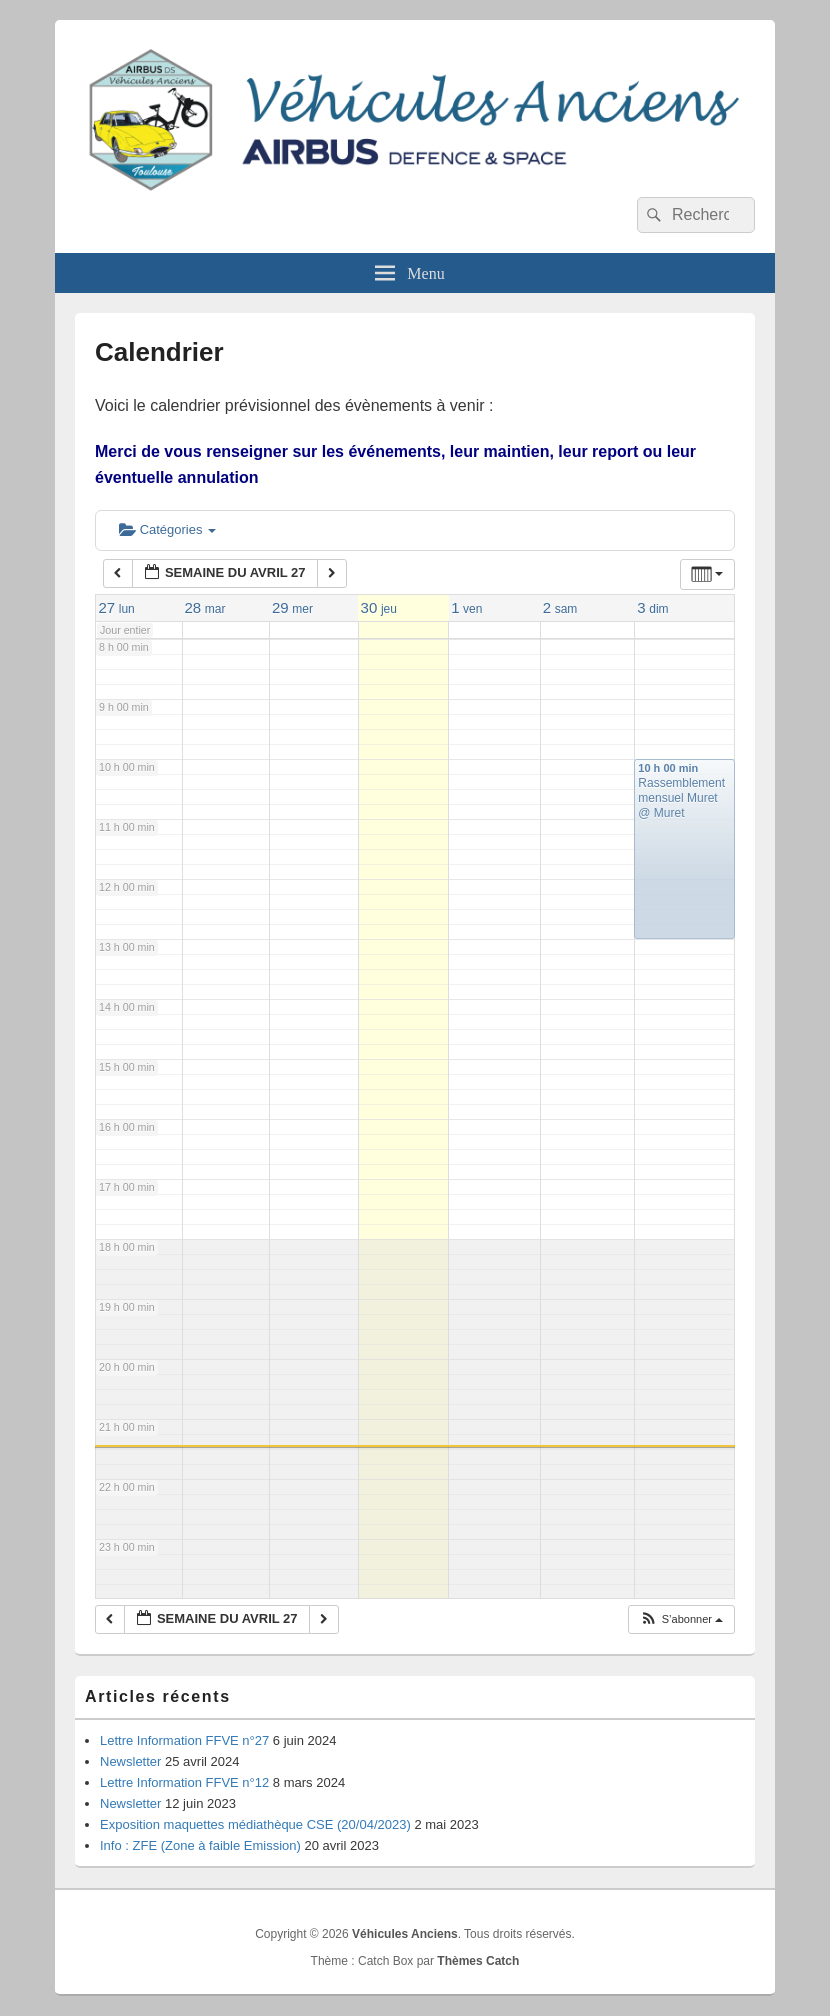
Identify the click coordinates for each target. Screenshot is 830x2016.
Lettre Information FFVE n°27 (184, 1740)
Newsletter (130, 1761)
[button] (681, 1619)
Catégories (167, 529)
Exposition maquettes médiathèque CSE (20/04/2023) (255, 1824)
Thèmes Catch (478, 1961)
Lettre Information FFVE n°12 (184, 1782)
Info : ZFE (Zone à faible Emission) (200, 1845)
